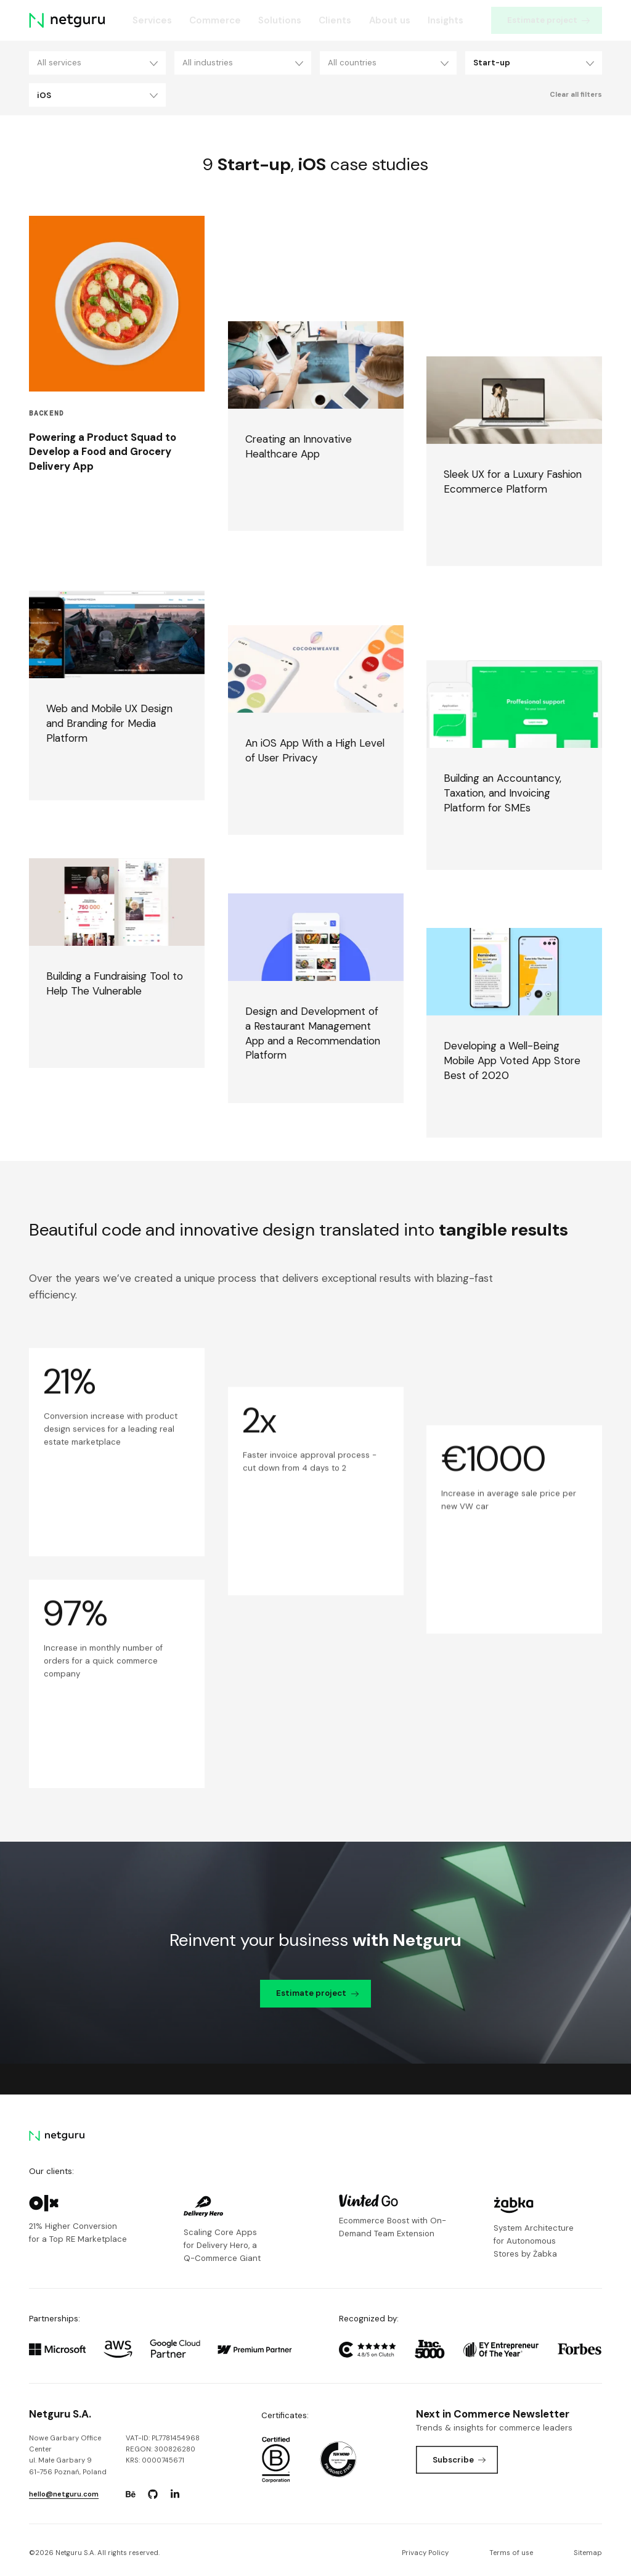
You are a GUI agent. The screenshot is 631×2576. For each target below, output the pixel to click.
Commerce (215, 20)
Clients (335, 20)
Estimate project (548, 20)
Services (152, 20)
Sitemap (588, 2553)
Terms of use (511, 2553)
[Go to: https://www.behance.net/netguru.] (130, 2494)
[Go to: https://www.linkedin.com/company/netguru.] (175, 2494)
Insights (445, 20)
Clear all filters (576, 94)
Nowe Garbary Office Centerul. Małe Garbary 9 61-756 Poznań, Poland (68, 2455)
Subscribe (459, 2460)
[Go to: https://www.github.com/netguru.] (152, 2494)
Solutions (279, 20)
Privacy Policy (425, 2553)
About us (389, 20)
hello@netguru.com (64, 2494)
